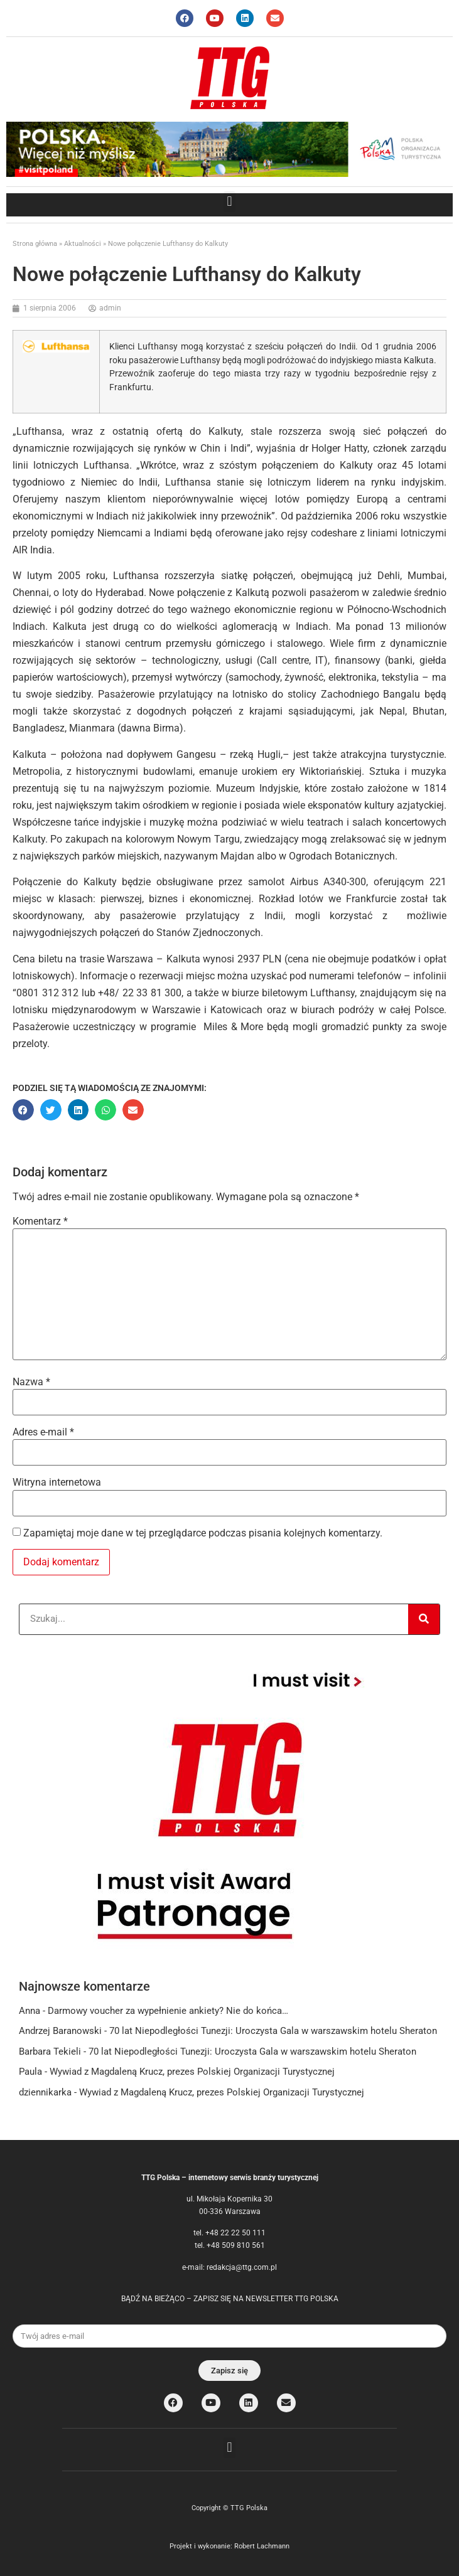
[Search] (424, 1619)
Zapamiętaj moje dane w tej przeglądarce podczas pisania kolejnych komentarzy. (202, 1533)
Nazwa (31, 1382)
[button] (229, 201)
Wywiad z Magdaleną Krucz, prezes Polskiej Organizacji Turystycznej (192, 2071)
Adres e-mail (43, 1432)
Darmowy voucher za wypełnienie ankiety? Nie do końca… (168, 2010)
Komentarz (40, 1221)
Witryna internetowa (57, 1482)
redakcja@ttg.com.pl (242, 2267)
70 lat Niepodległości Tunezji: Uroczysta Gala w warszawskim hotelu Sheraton (273, 2030)
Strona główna (35, 244)
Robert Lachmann (261, 2546)
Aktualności (82, 244)
